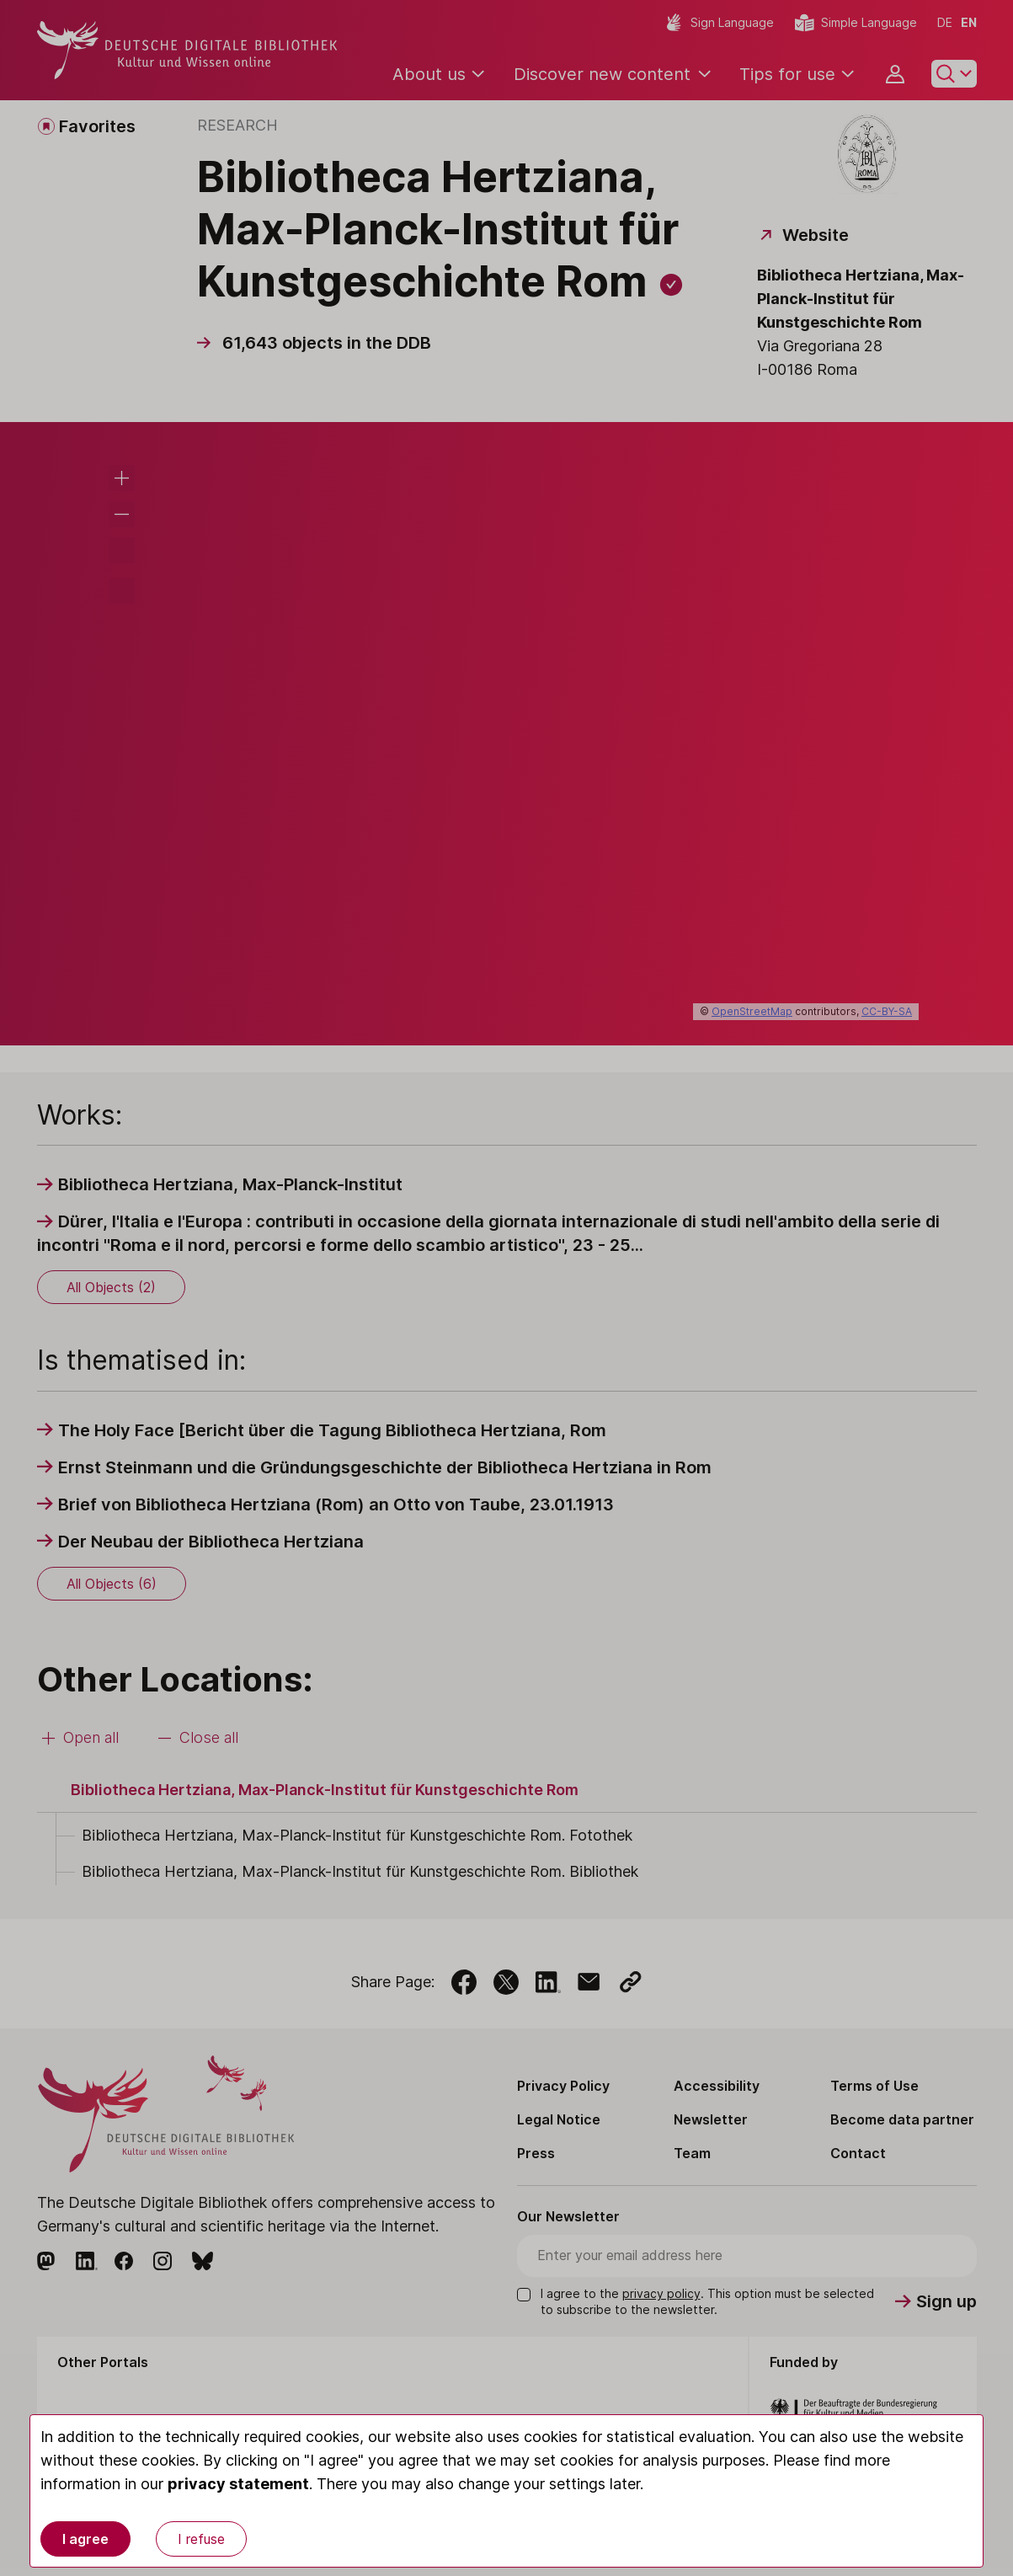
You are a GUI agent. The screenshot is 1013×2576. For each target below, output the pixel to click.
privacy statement (238, 2484)
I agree (85, 2539)
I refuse (201, 2539)
